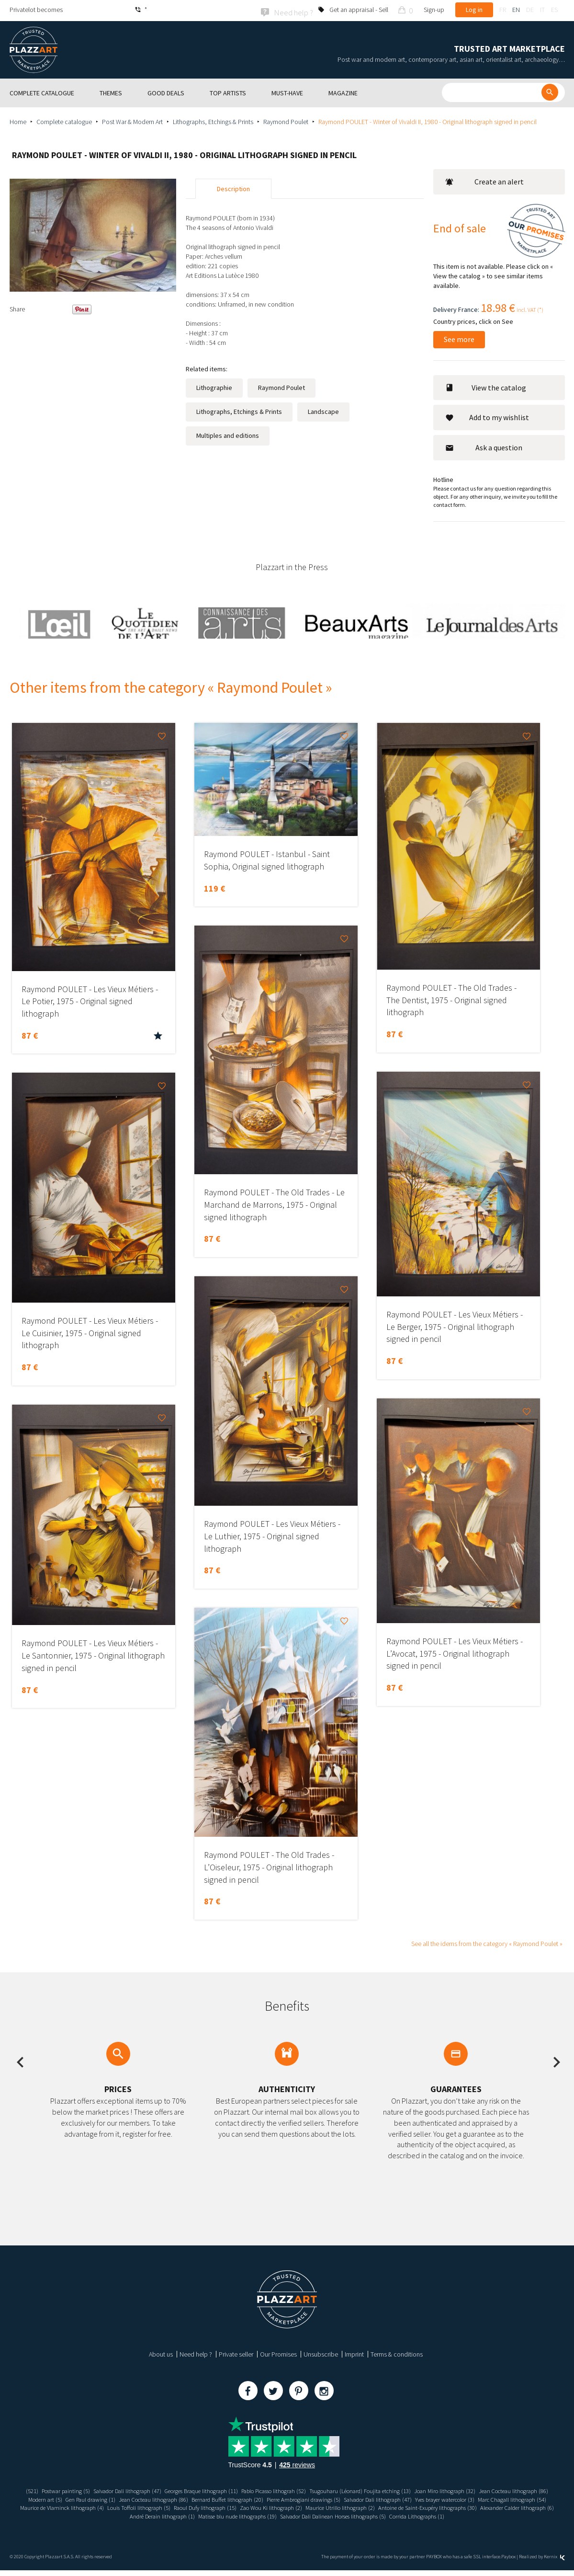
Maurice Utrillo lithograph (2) (522, 2506)
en (516, 9)
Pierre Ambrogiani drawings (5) (420, 2498)
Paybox (508, 2563)
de (530, 9)
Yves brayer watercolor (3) (48, 2506)
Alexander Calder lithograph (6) (197, 2514)
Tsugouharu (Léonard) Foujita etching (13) (413, 2489)
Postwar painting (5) (77, 2489)
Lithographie (214, 386)
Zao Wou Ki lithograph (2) (446, 2506)
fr (502, 9)
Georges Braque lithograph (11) (231, 2489)
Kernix (554, 2563)
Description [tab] (233, 187)
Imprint (354, 2352)
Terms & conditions (397, 2352)
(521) (40, 2489)
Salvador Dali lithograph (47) (146, 2489)
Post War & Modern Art (132, 120)
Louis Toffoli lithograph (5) (299, 2506)
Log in (474, 9)
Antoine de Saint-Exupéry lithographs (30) (96, 2514)
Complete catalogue (64, 120)
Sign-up (434, 9)
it (542, 9)
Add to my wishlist (487, 416)
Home (18, 120)
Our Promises (278, 2352)
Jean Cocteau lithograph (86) (70, 2498)
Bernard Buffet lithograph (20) (336, 2498)
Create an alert (484, 180)
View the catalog (486, 386)
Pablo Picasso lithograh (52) (315, 2489)
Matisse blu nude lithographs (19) (363, 2514)
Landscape (323, 410)
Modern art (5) (132, 2498)
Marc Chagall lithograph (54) (125, 2506)
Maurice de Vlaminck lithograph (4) (213, 2506)
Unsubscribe (321, 2352)
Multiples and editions (227, 434)
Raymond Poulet (285, 120)
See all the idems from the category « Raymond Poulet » (487, 1942)
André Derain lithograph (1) (278, 2514)
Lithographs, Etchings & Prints (213, 120)
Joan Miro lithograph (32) (507, 2489)
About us (161, 2352)
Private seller (236, 2352)
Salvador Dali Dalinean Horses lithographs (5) (473, 2514)
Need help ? (196, 2352)
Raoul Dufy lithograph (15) (373, 2506)
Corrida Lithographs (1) (287, 2522)
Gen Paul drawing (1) (183, 2498)
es (554, 9)
